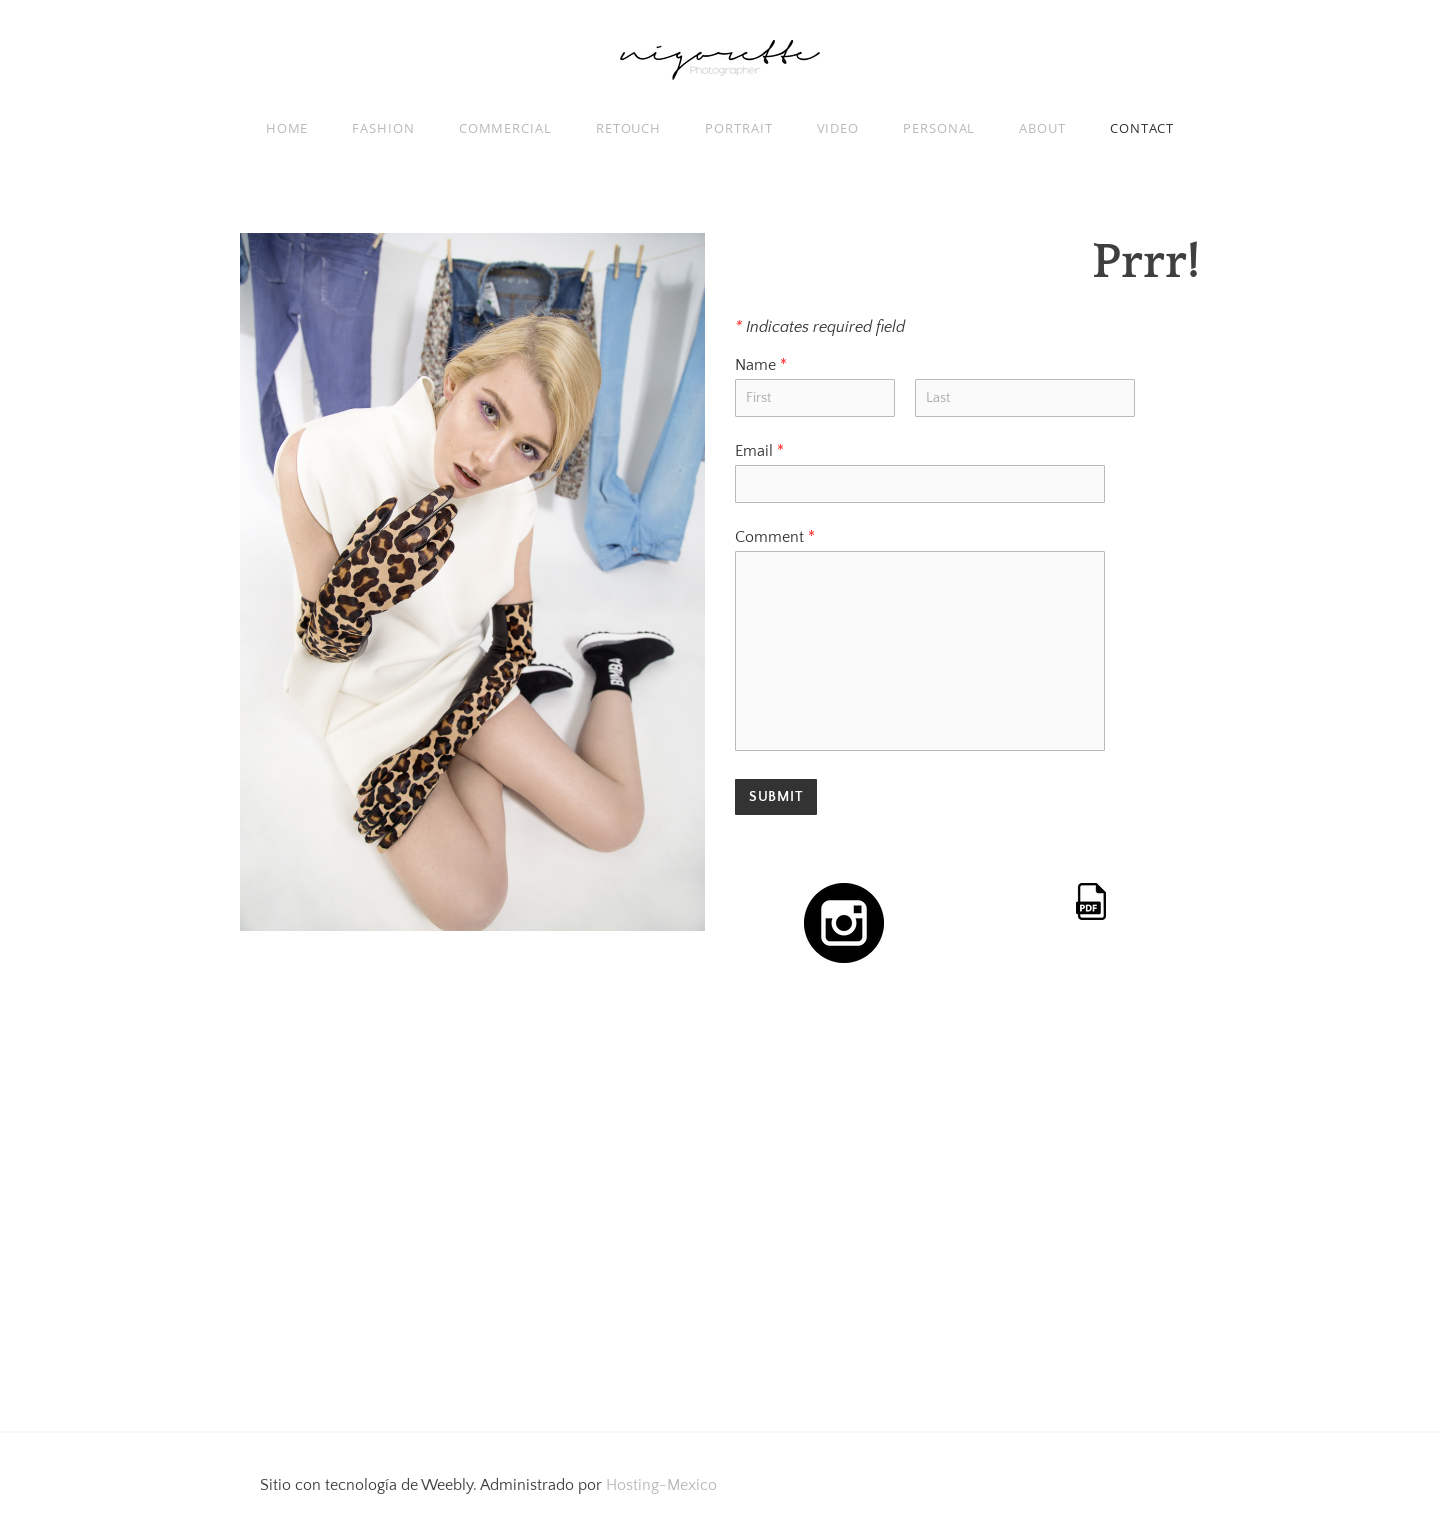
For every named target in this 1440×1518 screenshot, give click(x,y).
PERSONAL (939, 128)
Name (761, 365)
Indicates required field (820, 327)
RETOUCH (628, 128)
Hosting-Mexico (661, 1485)
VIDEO (838, 128)
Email (759, 451)
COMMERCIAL (505, 128)
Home (287, 128)
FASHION (383, 128)
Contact (1142, 128)
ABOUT (1042, 128)
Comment (775, 537)
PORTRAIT (738, 128)
